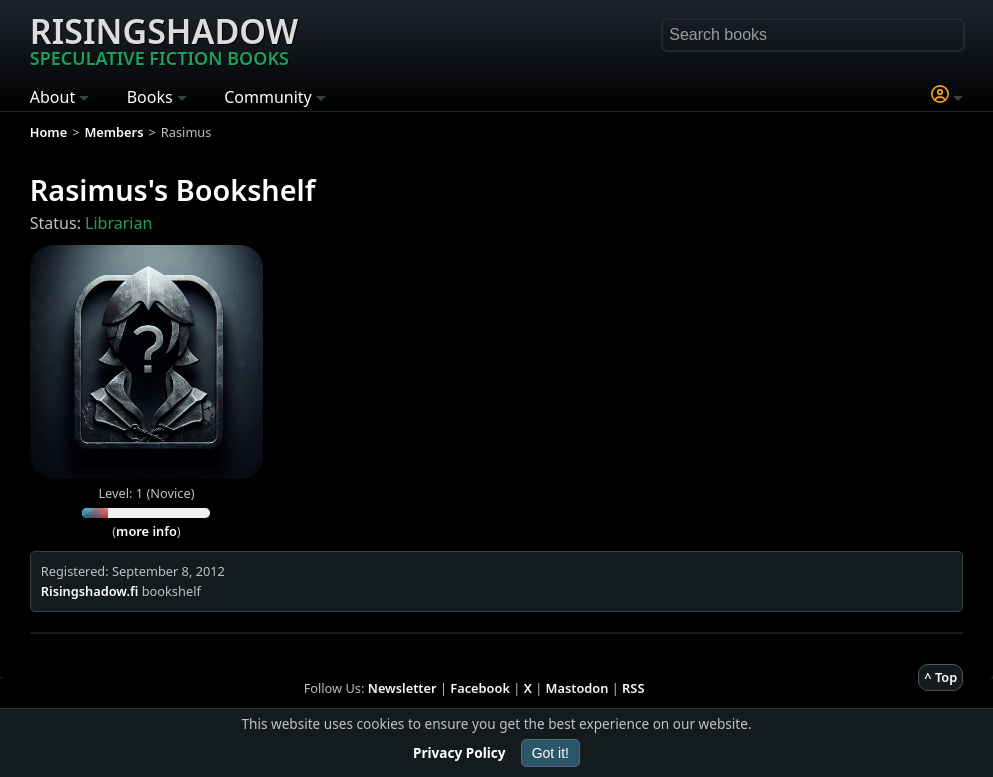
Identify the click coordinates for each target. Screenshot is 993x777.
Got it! (550, 753)
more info (146, 531)
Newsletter (402, 688)
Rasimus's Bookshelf (173, 189)
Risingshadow (164, 39)
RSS (633, 688)
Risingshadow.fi (90, 591)
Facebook (480, 688)
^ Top (940, 677)
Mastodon (577, 688)
